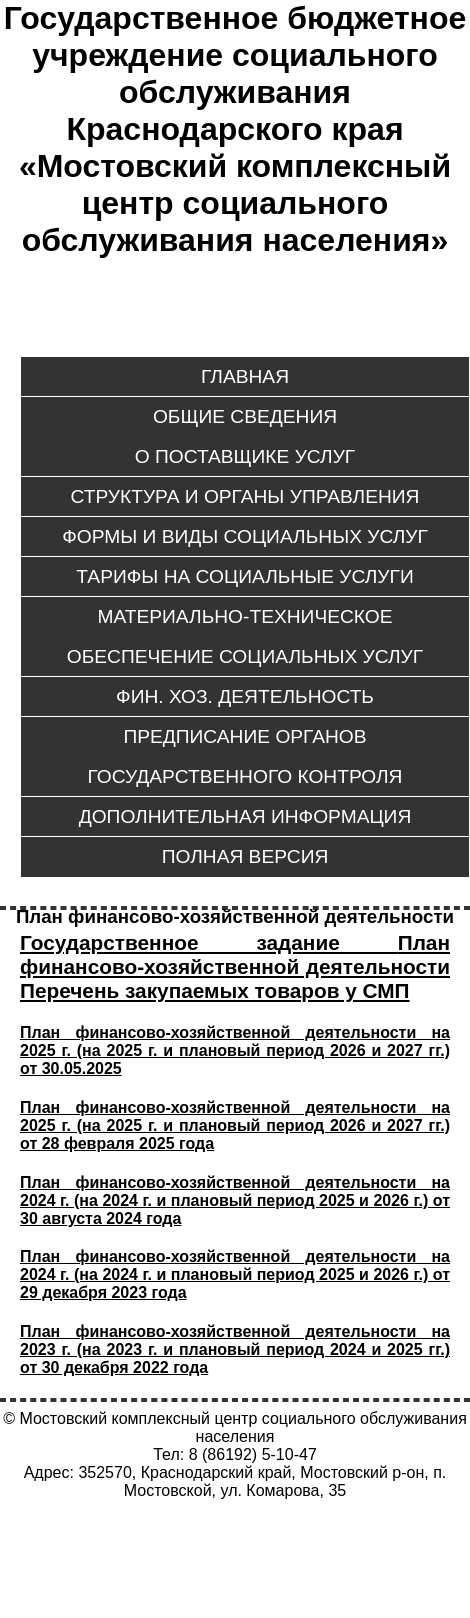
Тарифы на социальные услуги (244, 576)
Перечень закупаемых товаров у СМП (215, 990)
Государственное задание (209, 942)
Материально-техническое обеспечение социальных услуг (245, 636)
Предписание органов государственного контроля (245, 756)
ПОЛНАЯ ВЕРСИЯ (245, 856)
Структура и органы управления (245, 496)
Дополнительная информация (245, 816)
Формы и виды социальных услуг (245, 536)
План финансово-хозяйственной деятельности (235, 954)
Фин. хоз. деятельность (245, 696)
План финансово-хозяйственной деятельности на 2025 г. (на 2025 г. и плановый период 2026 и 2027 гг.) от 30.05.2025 (235, 1050)
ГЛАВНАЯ (245, 376)
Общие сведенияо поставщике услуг (245, 436)
